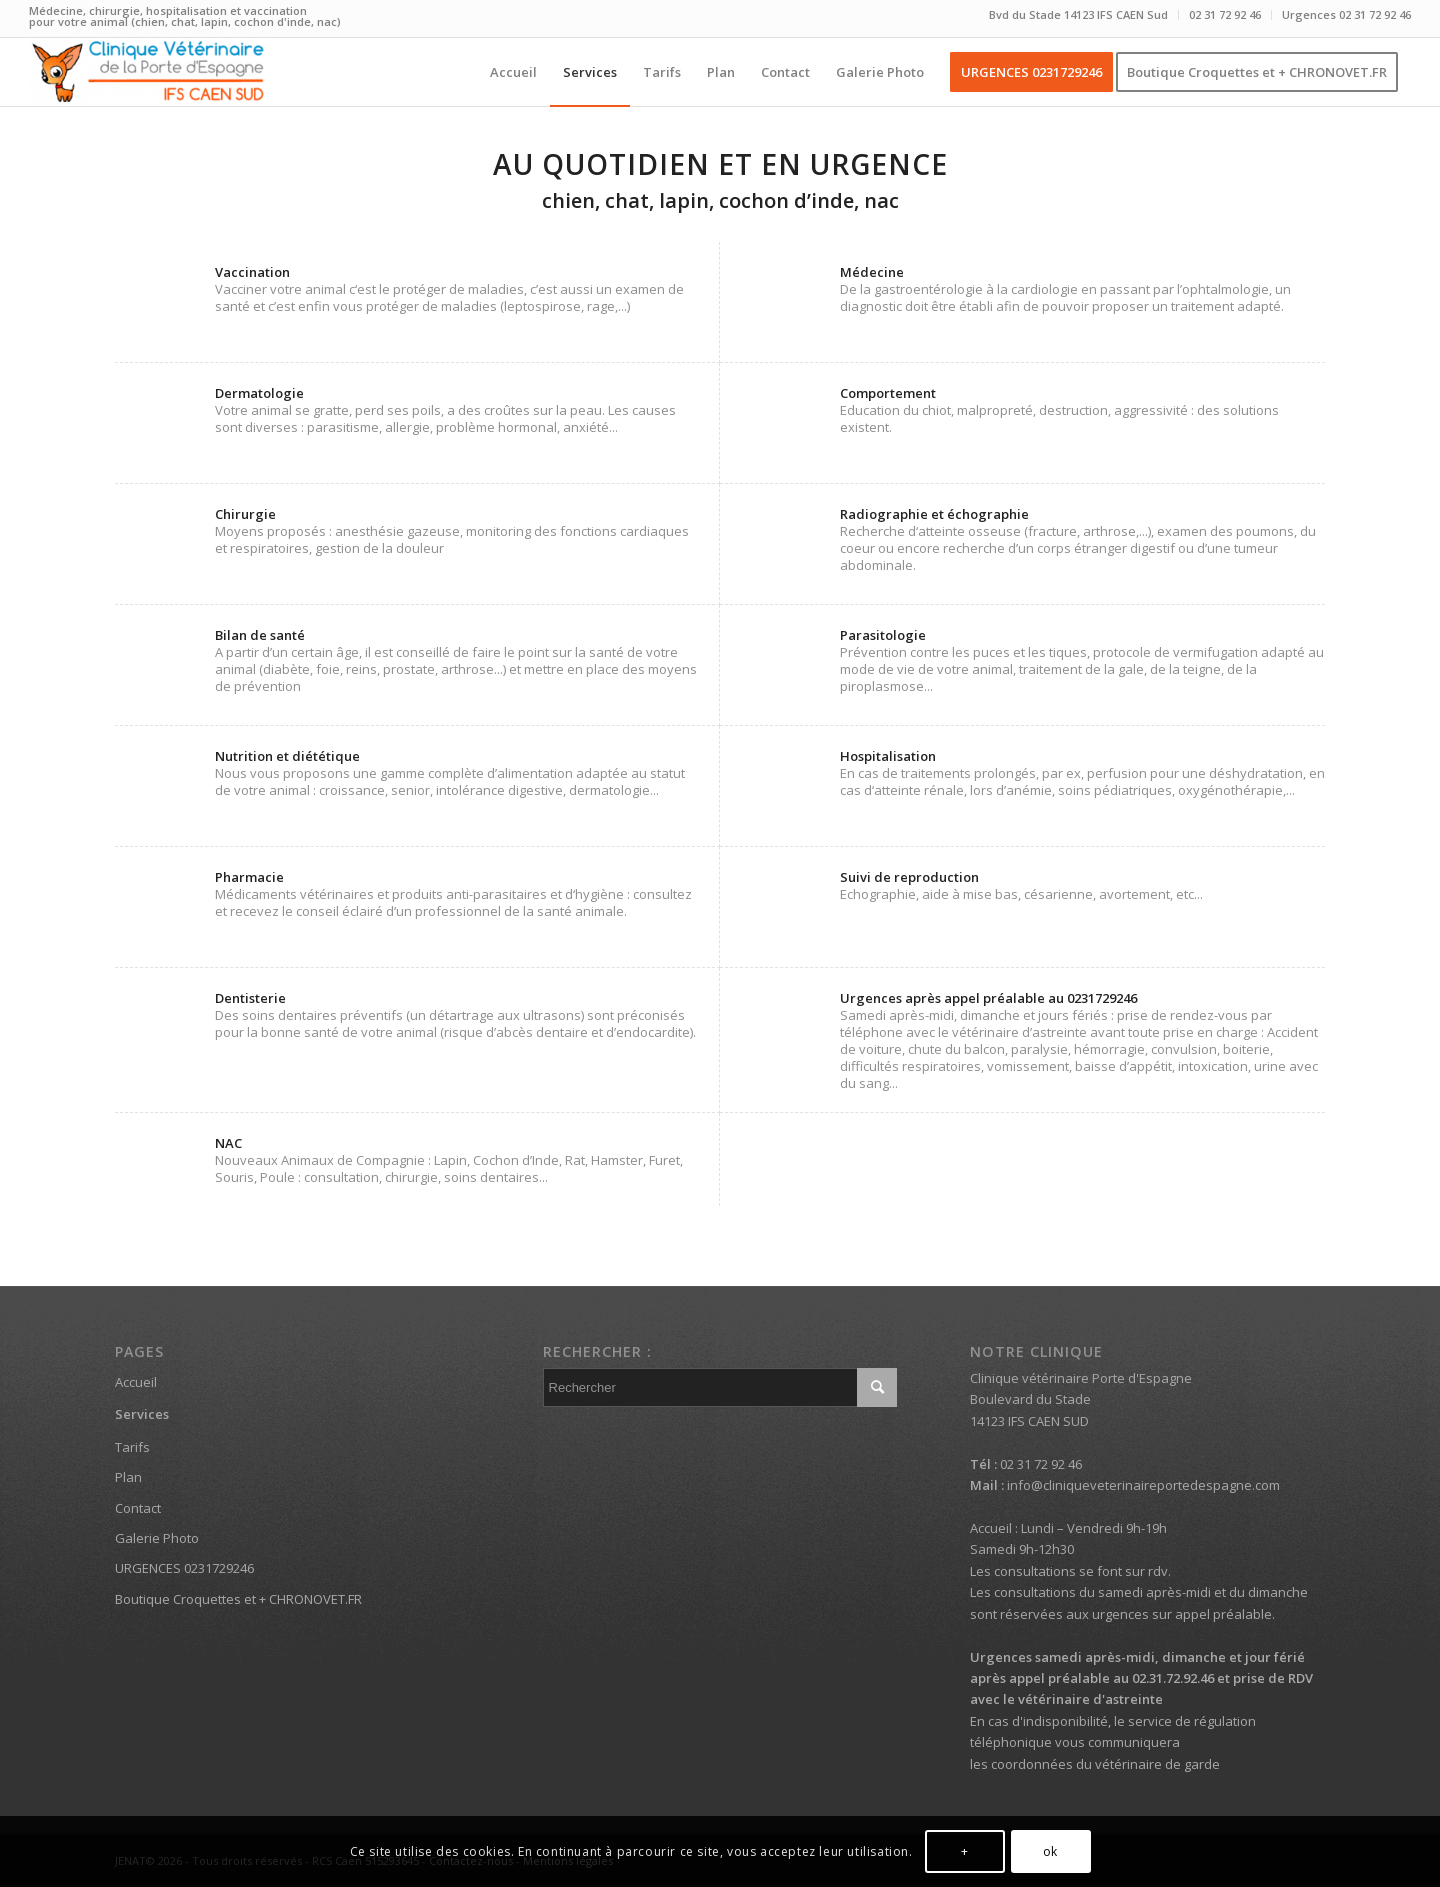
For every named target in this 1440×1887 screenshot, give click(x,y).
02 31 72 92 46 (1225, 14)
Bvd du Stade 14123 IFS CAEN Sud (1078, 14)
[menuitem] (1079, 15)
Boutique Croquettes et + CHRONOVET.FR (238, 1599)
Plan (128, 1477)
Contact (138, 1508)
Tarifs (132, 1447)
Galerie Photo (157, 1538)
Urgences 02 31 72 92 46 (1346, 14)
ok (1050, 1851)
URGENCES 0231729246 (184, 1568)
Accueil (136, 1382)
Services (142, 1414)
